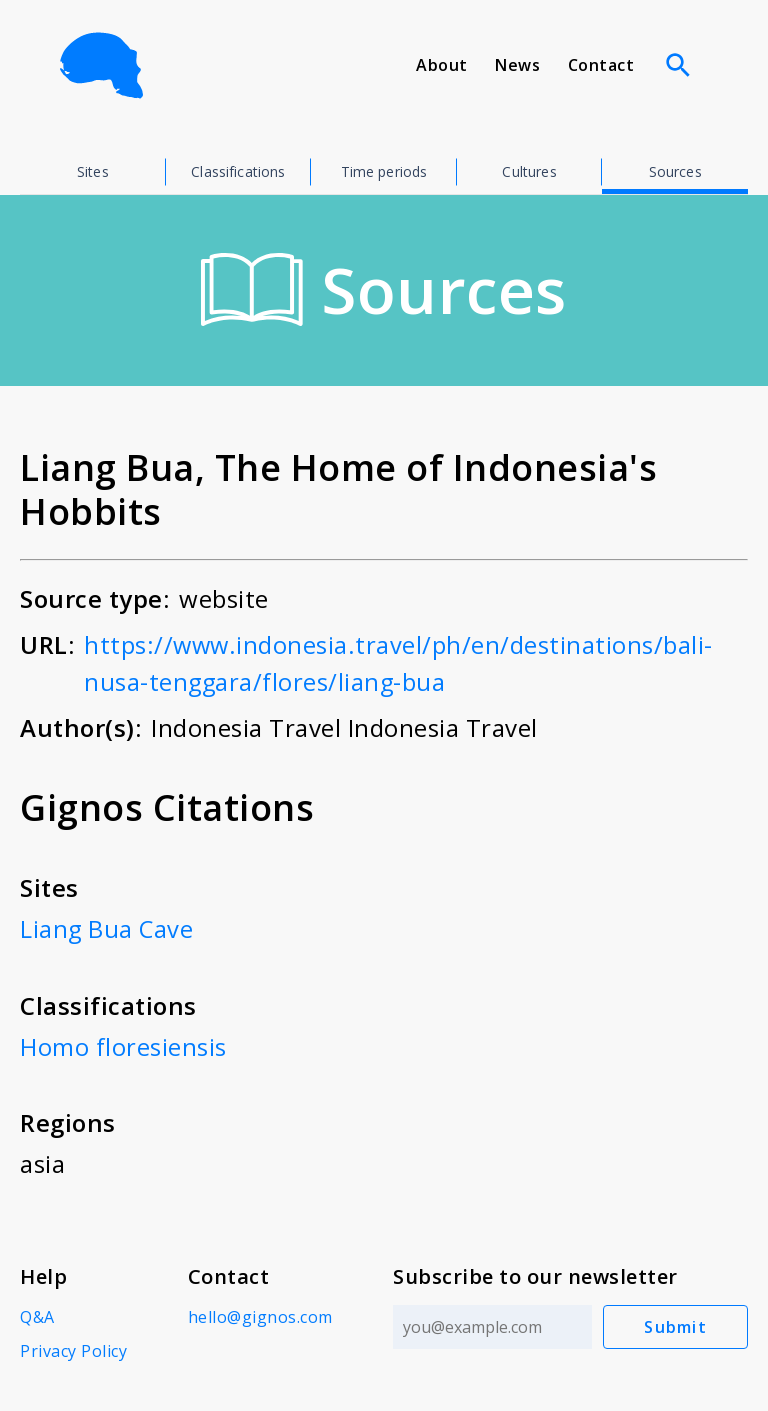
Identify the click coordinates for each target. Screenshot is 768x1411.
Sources (675, 171)
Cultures (529, 171)
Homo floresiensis (123, 1044)
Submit (676, 1325)
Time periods (384, 171)
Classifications (238, 171)
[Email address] (492, 1325)
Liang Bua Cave (107, 927)
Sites (93, 171)
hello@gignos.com (259, 1315)
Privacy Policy (73, 1349)
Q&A (37, 1315)
